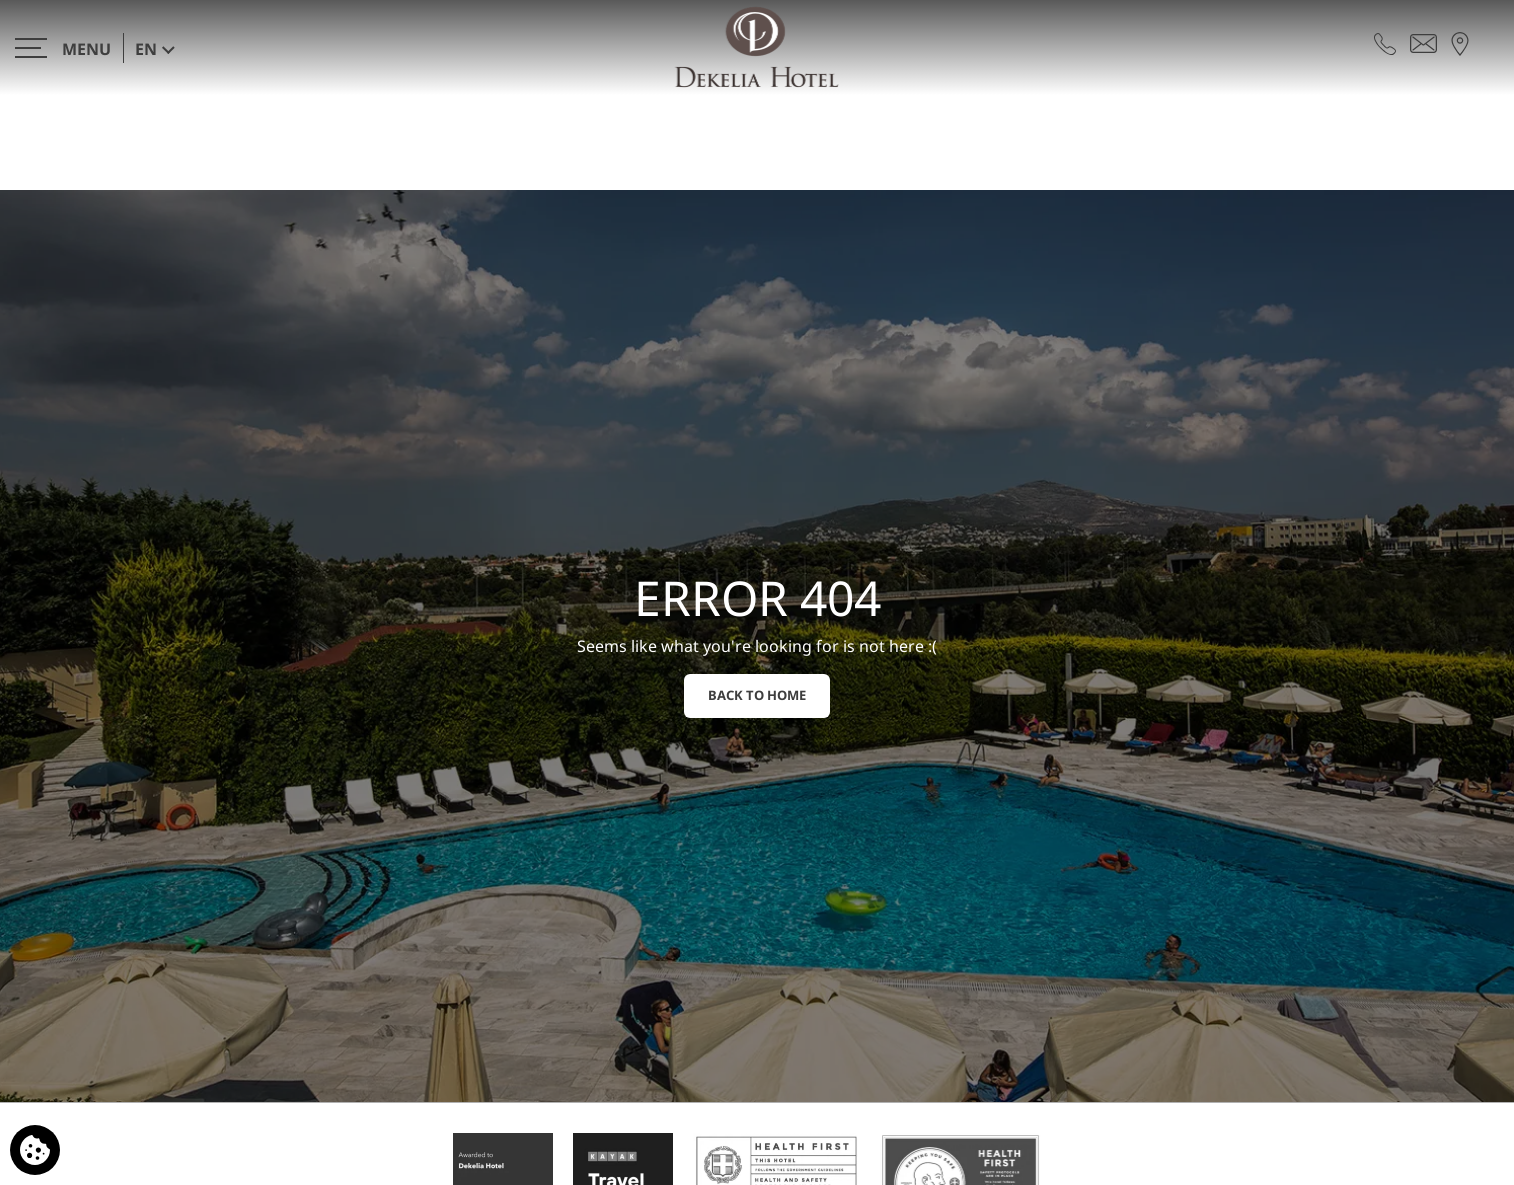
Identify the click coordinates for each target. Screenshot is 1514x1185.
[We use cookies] (35, 1150)
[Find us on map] (1460, 42)
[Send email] (1423, 42)
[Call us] (1385, 42)
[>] (63, 47)
